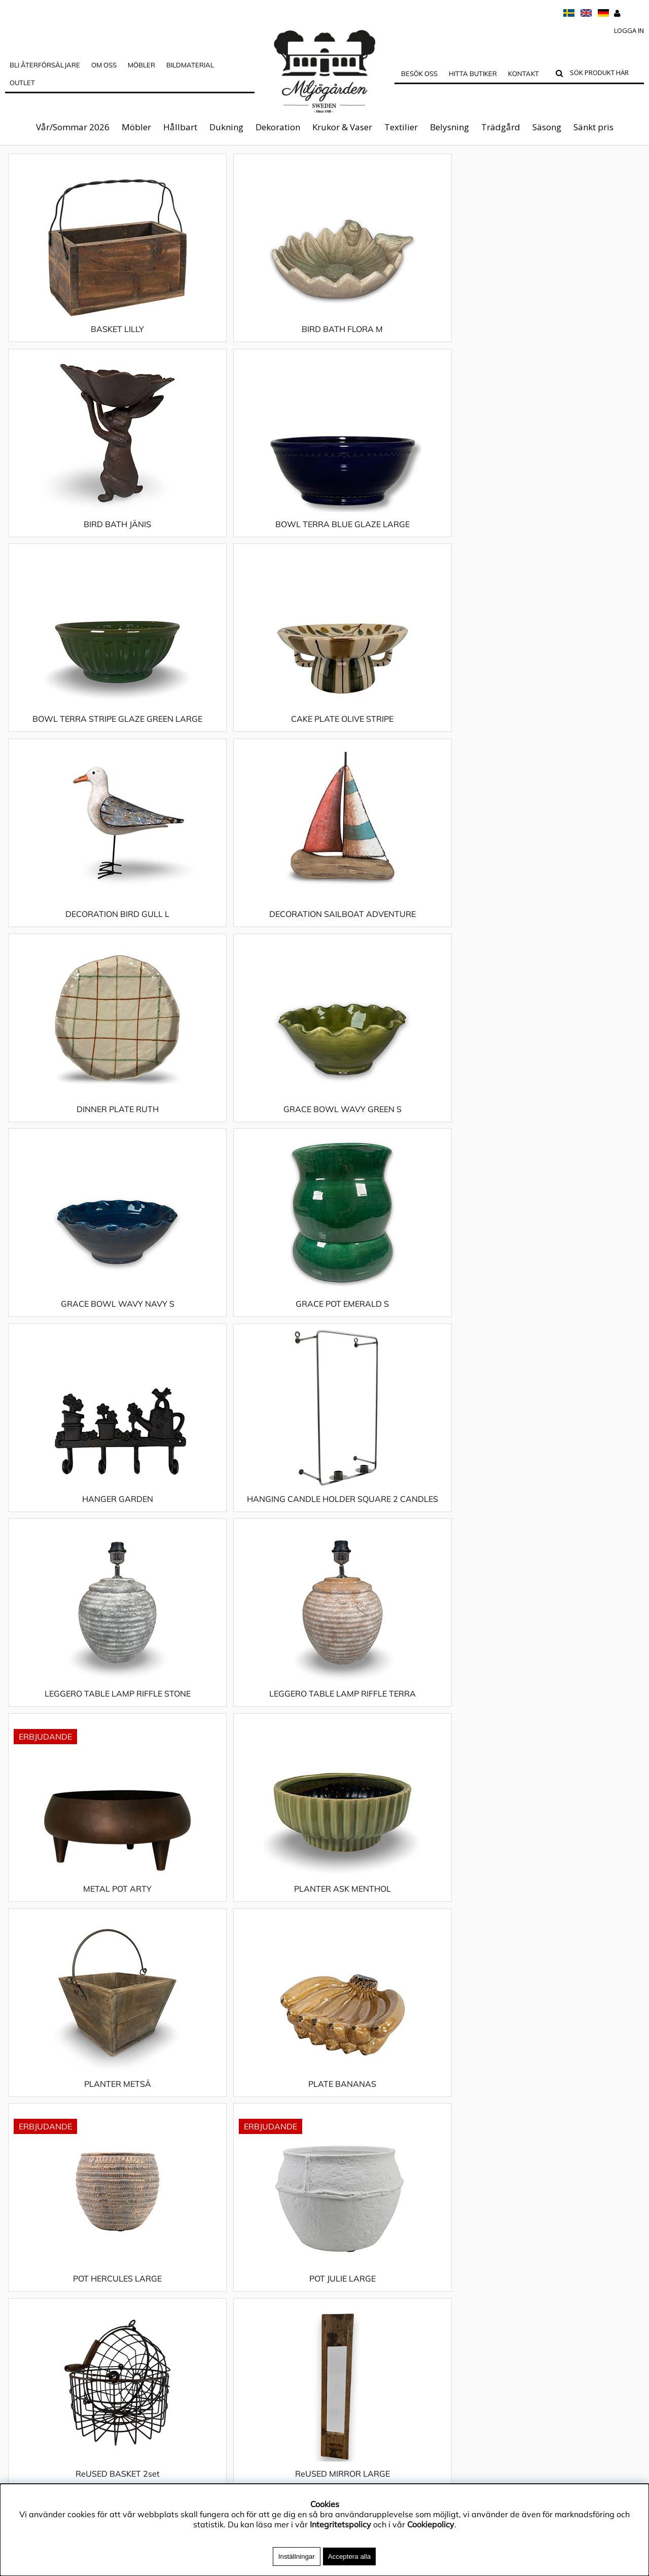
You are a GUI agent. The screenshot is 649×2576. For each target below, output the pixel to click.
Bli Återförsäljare (45, 65)
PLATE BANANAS (564, 1139)
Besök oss (419, 73)
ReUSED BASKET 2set (404, 1334)
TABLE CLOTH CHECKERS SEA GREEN (564, 1534)
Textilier (401, 127)
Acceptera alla (349, 2556)
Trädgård (500, 127)
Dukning (226, 127)
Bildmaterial (190, 65)
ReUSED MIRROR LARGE (564, 1334)
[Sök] (604, 74)
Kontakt (523, 73)
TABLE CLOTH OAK (84, 1929)
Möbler (136, 127)
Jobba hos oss (31, 2279)
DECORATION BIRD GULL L (404, 534)
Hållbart (180, 127)
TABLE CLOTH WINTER (244, 2124)
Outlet (22, 83)
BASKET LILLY (85, 339)
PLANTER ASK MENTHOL (244, 1139)
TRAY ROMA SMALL (404, 2124)
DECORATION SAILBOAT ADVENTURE (564, 539)
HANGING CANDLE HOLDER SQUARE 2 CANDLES (244, 939)
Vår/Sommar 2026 (73, 127)
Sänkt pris (593, 127)
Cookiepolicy (430, 2524)
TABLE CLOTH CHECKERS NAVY (404, 1529)
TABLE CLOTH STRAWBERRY (84, 2124)
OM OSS (104, 65)
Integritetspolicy (35, 2233)
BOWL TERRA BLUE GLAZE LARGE (564, 339)
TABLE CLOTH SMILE (563, 1929)
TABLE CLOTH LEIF (244, 1734)
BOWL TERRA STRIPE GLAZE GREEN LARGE (84, 539)
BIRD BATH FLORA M (244, 339)
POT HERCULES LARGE (85, 1334)
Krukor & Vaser (342, 127)
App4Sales (26, 2248)
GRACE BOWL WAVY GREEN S (245, 739)
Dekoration (278, 127)
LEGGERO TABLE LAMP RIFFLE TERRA (564, 939)
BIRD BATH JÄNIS (404, 339)
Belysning (449, 127)
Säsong (546, 127)
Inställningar (296, 2556)
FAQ (13, 2294)
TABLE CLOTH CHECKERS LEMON (245, 1529)
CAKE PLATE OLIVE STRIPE (244, 534)
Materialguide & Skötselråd (57, 2218)
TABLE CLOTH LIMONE (404, 1734)
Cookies (19, 2325)
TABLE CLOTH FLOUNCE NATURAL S (84, 1734)
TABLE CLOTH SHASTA (404, 1929)
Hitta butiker (473, 73)
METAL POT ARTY (85, 1139)
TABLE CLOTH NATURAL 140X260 (564, 1734)
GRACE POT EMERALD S (563, 739)
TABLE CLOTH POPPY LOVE (244, 1929)
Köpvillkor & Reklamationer (56, 2264)
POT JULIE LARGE (244, 1334)
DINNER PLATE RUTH (85, 739)
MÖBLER (141, 65)
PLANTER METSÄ (404, 1139)
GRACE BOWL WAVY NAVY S (404, 739)
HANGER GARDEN (84, 934)
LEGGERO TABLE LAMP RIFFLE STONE (404, 939)
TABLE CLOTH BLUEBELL (85, 1529)
